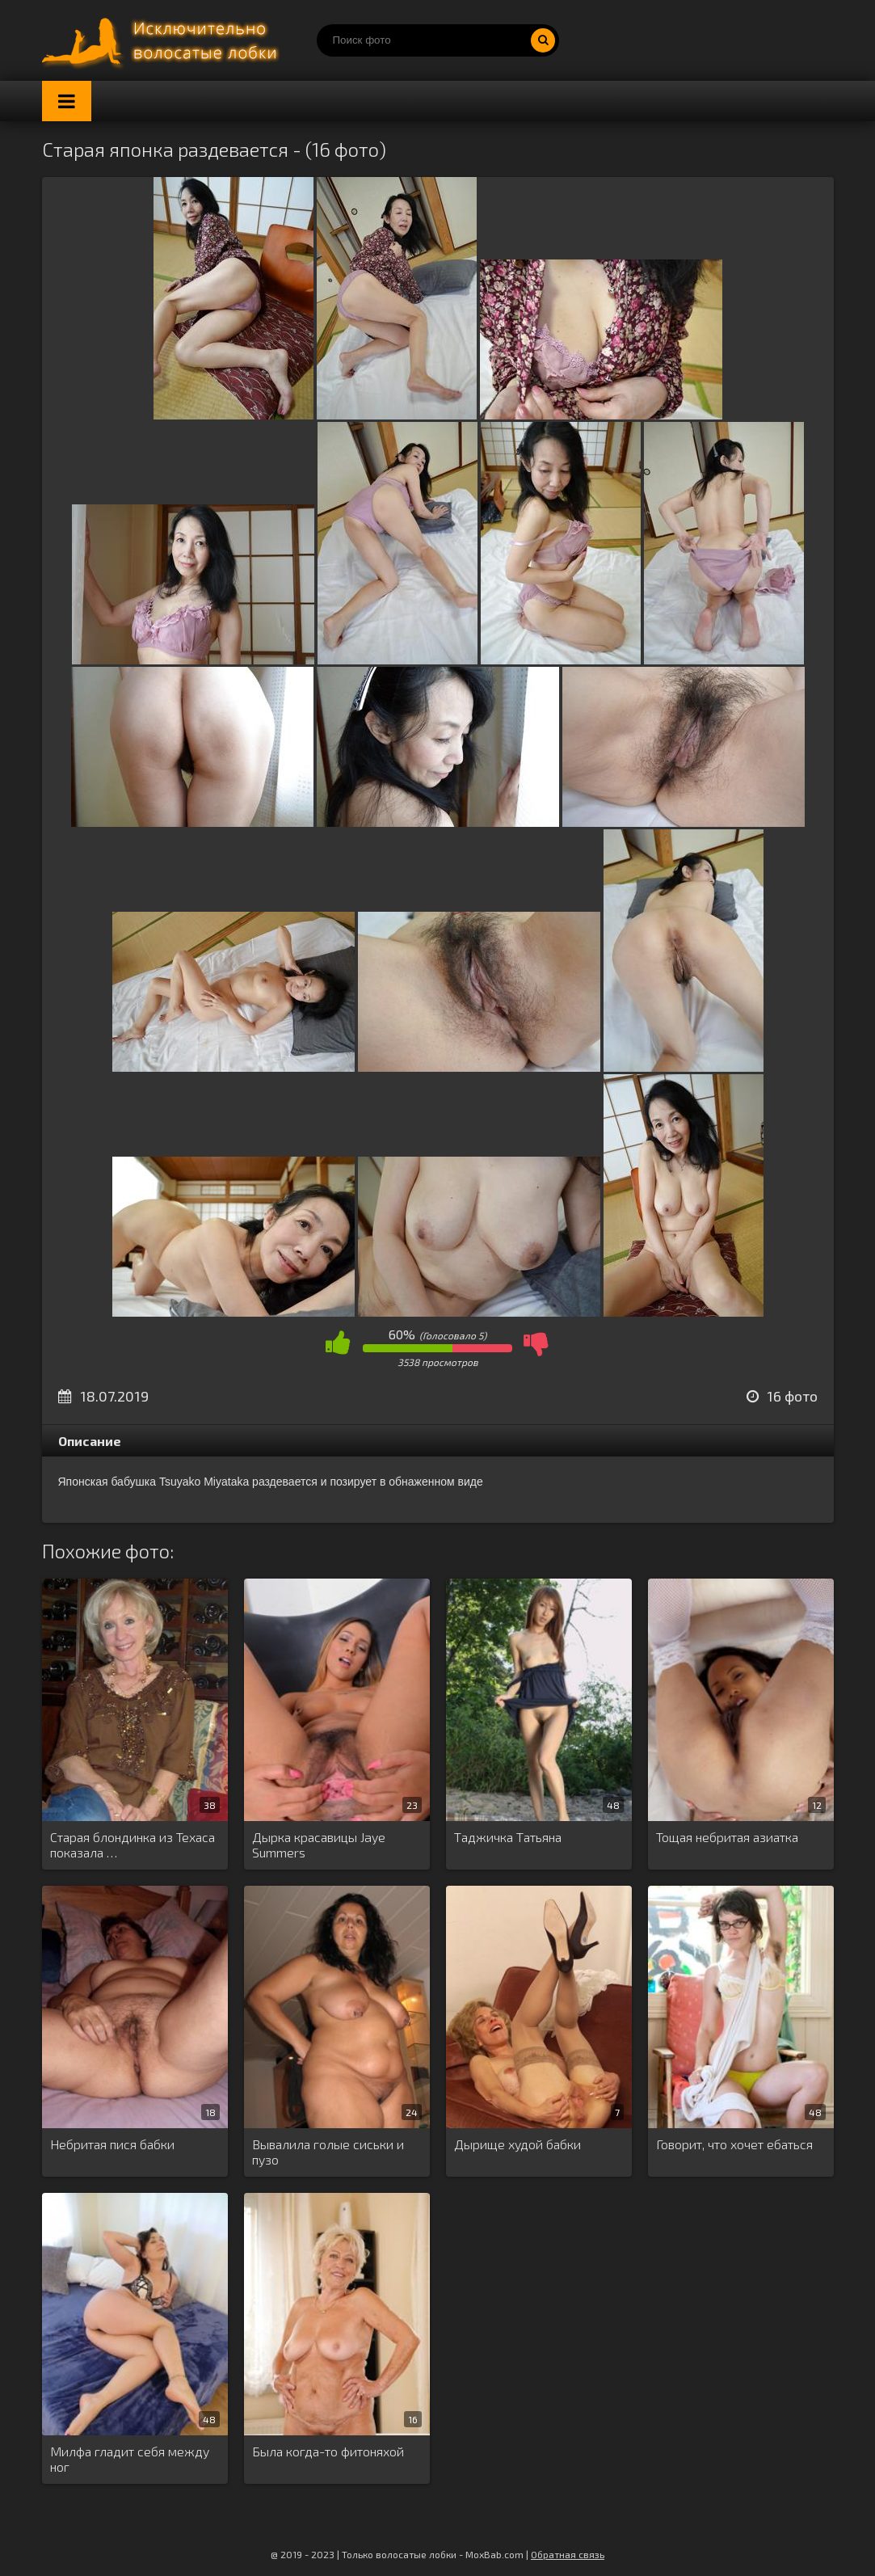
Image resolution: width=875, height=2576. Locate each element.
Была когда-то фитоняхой (328, 2451)
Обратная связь (567, 2554)
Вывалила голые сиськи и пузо (328, 2151)
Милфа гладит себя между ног (129, 2458)
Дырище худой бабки (517, 2144)
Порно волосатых (163, 40)
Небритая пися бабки (112, 2144)
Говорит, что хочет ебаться (734, 2144)
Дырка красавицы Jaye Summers (318, 1844)
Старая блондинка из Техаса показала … (132, 1844)
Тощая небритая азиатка (727, 1837)
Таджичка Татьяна (508, 1837)
